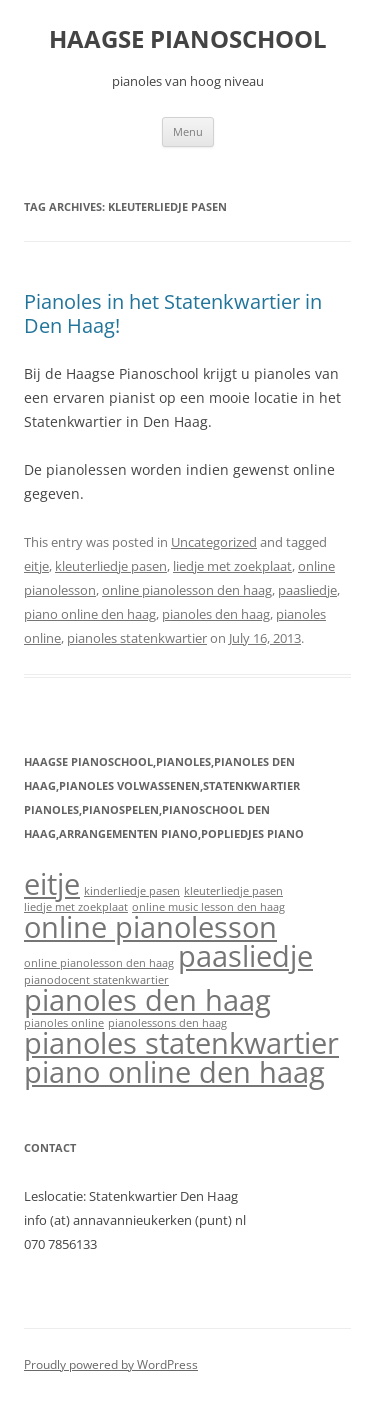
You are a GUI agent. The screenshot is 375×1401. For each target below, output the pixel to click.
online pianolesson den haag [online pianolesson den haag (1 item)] (99, 963)
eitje (36, 566)
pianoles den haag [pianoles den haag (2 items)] (147, 1000)
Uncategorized (214, 542)
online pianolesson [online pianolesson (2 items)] (150, 927)
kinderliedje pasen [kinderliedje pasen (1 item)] (132, 891)
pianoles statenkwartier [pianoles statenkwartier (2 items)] (181, 1043)
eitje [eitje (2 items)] (52, 884)
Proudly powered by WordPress (111, 1364)
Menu (188, 131)
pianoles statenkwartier (137, 638)
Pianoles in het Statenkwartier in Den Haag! (173, 313)
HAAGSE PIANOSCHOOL (188, 39)
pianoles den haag (216, 614)
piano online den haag (90, 614)
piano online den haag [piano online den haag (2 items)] (174, 1072)
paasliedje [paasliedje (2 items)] (245, 956)
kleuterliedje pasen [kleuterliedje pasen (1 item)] (233, 891)
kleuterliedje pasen (111, 566)
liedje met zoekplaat (232, 566)
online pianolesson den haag (187, 590)
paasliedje (307, 590)
